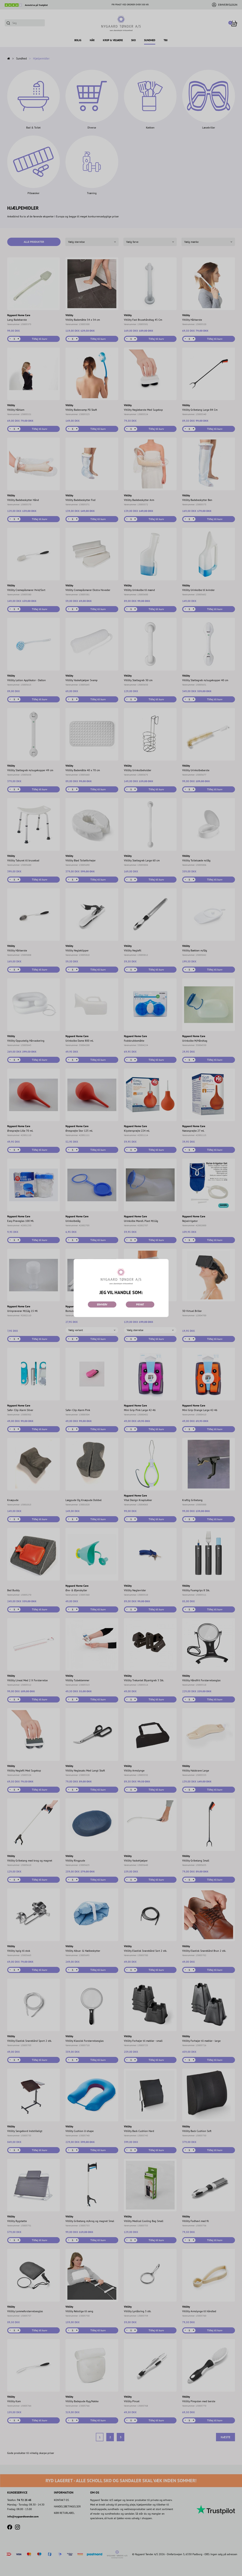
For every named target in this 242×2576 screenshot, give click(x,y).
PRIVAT (140, 1304)
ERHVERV (102, 1304)
